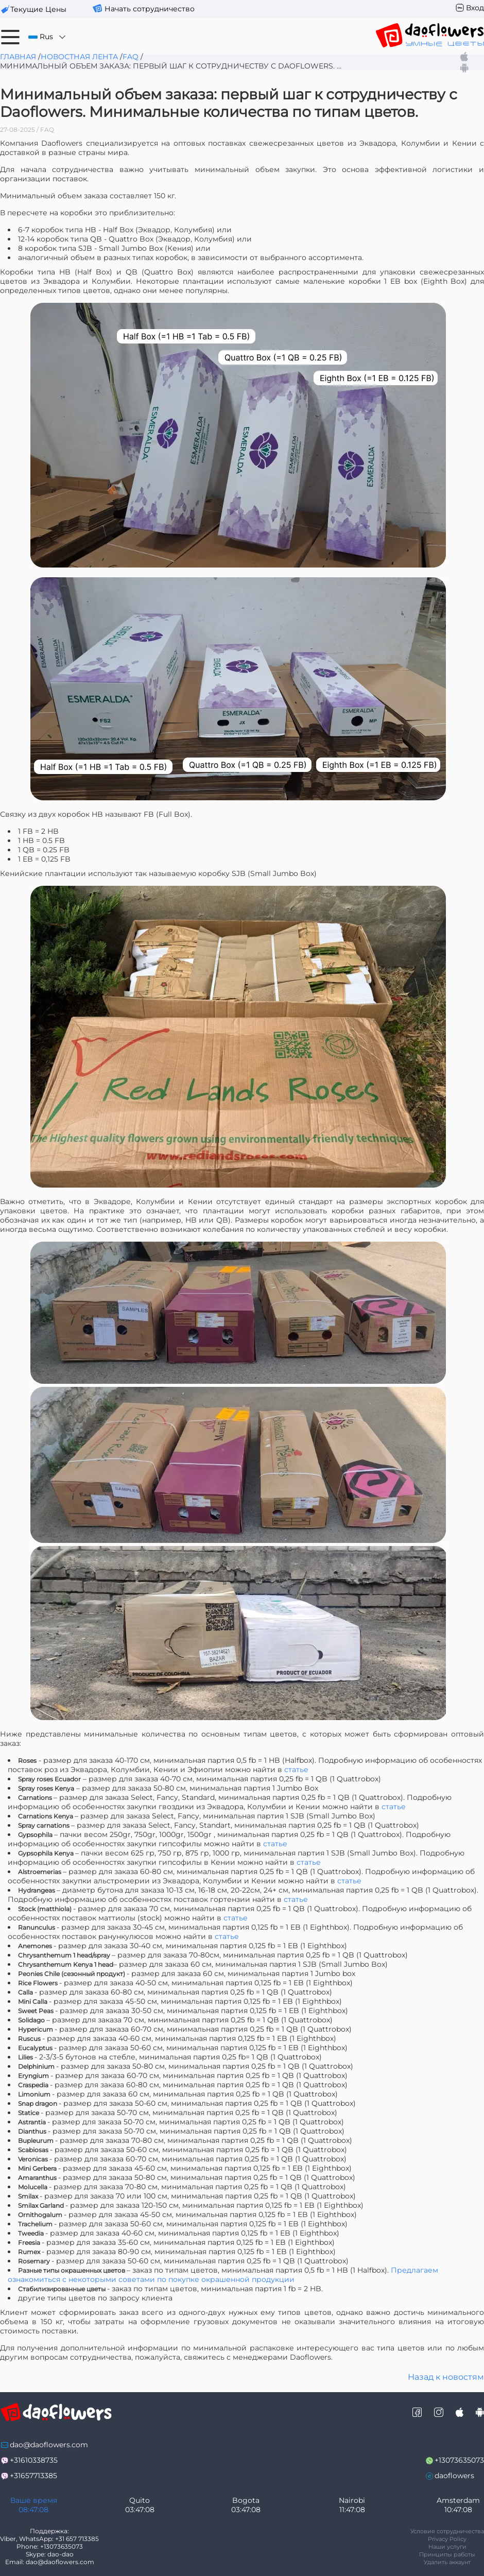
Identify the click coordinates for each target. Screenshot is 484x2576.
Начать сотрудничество (150, 8)
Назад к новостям (446, 2377)
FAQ (131, 56)
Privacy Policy (447, 2539)
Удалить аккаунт (447, 2562)
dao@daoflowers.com (49, 2444)
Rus (47, 37)
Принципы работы (447, 2554)
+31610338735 (34, 2460)
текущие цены (38, 9)
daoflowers (454, 2475)
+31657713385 (33, 2475)
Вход (475, 7)
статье (296, 1769)
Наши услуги (447, 2546)
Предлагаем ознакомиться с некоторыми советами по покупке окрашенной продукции (223, 2274)
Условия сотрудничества (447, 2531)
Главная (18, 56)
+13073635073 (459, 2460)
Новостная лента (79, 56)
